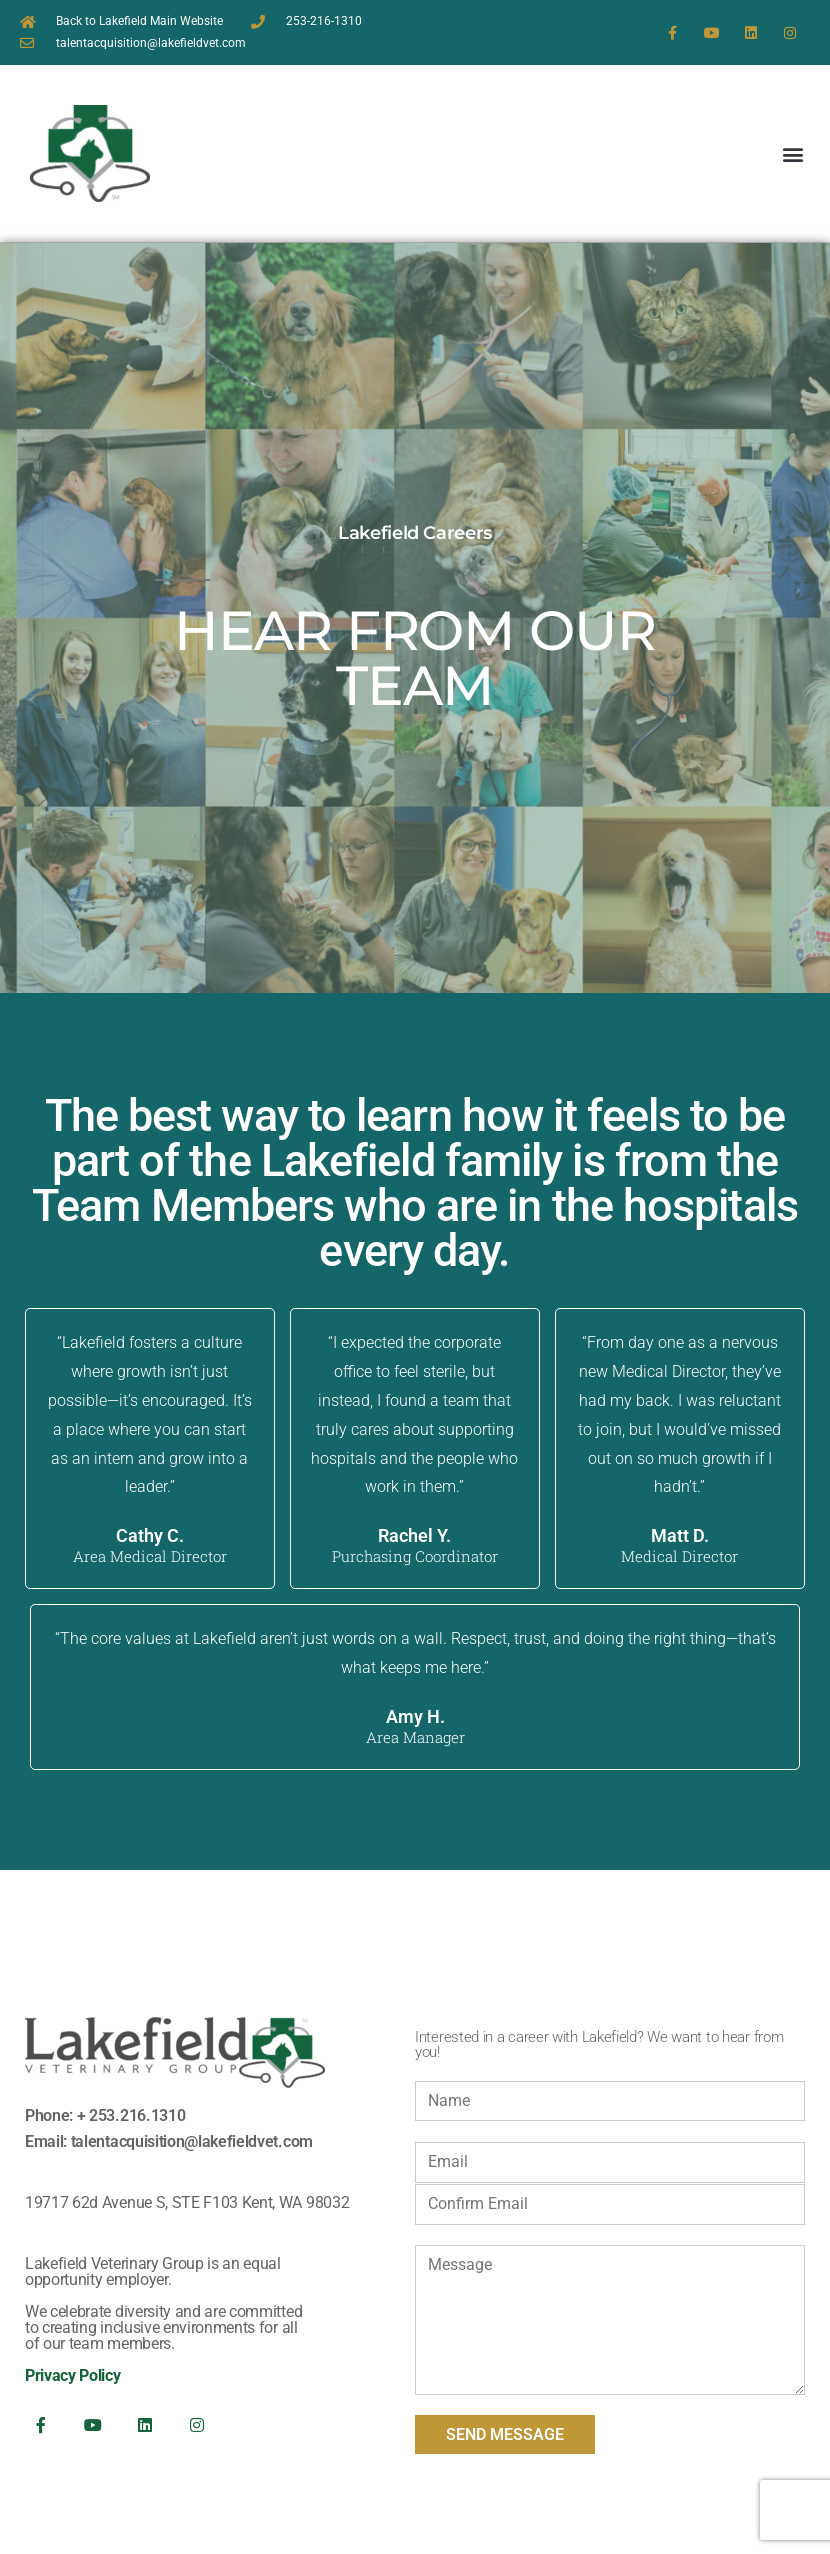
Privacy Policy (73, 2375)
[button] (793, 153)
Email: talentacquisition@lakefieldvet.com (169, 2141)
